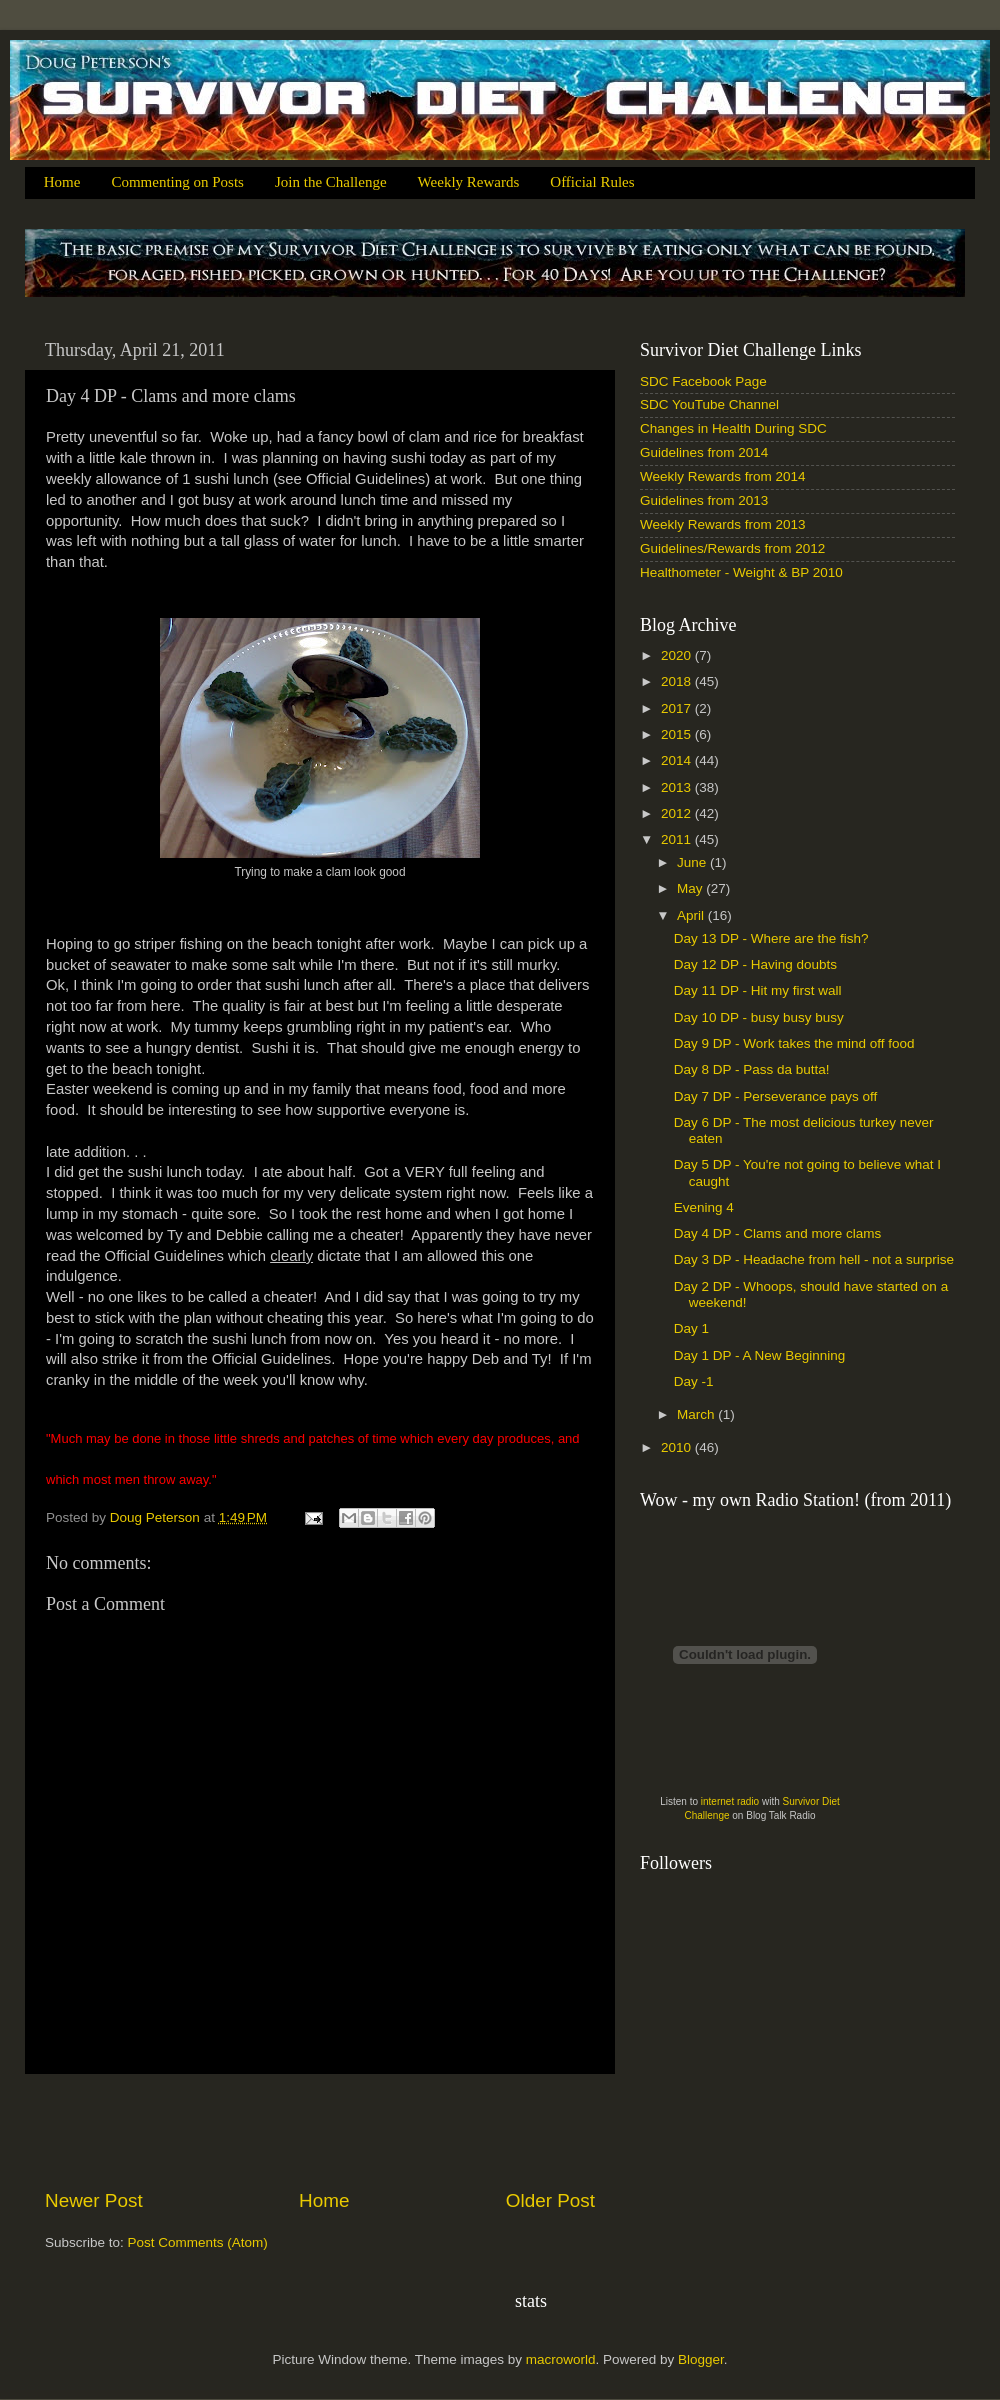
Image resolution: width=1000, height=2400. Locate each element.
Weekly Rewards (469, 182)
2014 (678, 760)
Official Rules (592, 182)
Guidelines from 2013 (704, 500)
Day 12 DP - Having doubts (755, 964)
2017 (678, 708)
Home (62, 182)
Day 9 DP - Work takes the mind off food (794, 1043)
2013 (678, 787)
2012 (678, 813)
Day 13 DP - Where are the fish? (771, 938)
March (697, 1414)
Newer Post (94, 2200)
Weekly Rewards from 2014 (723, 476)
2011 (678, 839)
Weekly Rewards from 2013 (723, 524)
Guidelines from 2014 (704, 452)
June (693, 862)
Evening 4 (704, 1207)
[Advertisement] (320, 2131)
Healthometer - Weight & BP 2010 (741, 572)
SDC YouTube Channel (709, 404)
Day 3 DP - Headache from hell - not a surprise (814, 1259)
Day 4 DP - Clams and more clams (778, 1233)
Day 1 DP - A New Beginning (760, 1355)
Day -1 (694, 1381)
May (691, 888)
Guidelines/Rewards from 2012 (732, 548)
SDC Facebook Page (703, 381)
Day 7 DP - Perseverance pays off (776, 1096)
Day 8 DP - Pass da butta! (752, 1069)
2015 (678, 734)
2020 (678, 655)
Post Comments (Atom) (198, 2242)
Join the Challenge (331, 182)
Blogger (701, 2359)
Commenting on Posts (177, 182)
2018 (678, 681)
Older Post (550, 2200)
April (692, 915)
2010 (678, 1447)
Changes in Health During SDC (733, 428)
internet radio (730, 1801)
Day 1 (691, 1328)
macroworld (561, 2359)
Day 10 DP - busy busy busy (759, 1017)
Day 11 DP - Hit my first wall (758, 990)
